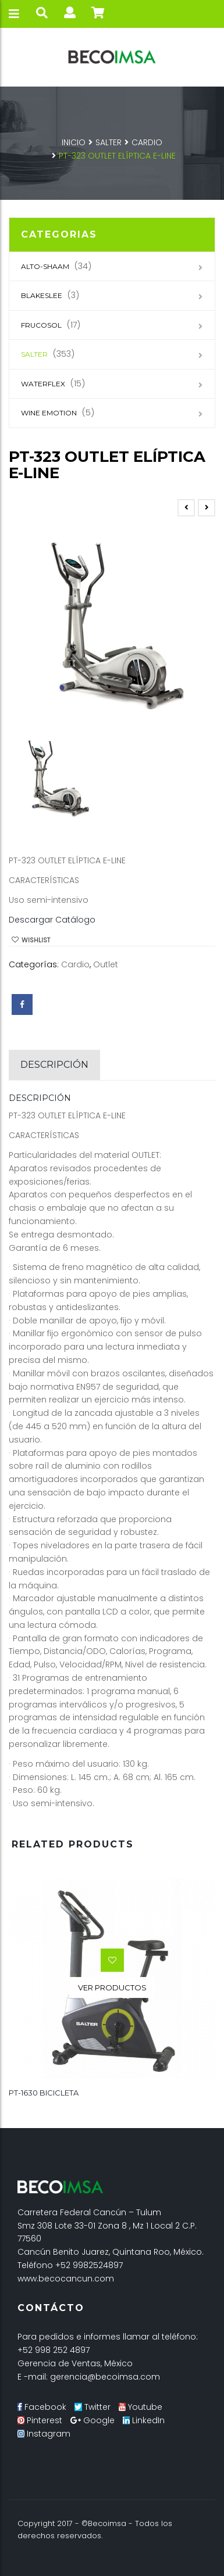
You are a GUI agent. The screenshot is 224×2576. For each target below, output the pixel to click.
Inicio (74, 142)
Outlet (105, 964)
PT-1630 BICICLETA (44, 2092)
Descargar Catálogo (52, 919)
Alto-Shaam (45, 266)
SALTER (108, 142)
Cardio (146, 142)
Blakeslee (41, 295)
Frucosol (41, 325)
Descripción (54, 1064)
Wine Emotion (49, 412)
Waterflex (43, 383)
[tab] (54, 1065)
